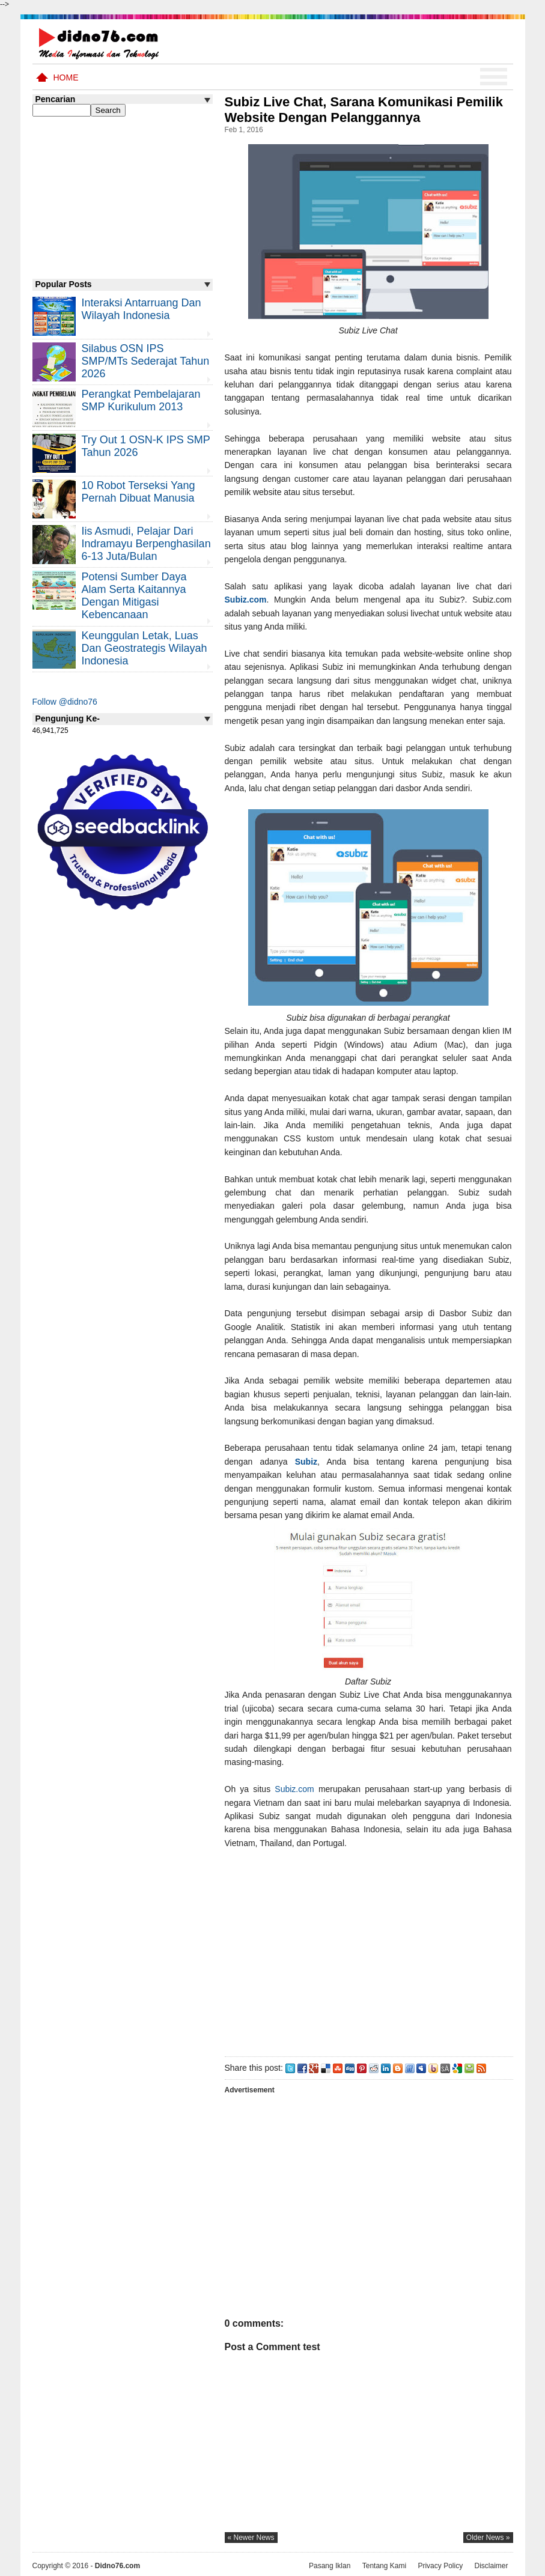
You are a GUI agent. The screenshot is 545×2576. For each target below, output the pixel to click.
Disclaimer (491, 2566)
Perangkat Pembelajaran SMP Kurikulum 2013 (141, 400)
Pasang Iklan (329, 2566)
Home (66, 77)
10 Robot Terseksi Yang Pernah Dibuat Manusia (138, 491)
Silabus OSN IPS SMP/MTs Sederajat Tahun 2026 (146, 361)
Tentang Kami (384, 2566)
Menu (493, 77)
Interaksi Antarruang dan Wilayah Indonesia (141, 309)
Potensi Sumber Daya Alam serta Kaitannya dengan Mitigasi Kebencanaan (134, 596)
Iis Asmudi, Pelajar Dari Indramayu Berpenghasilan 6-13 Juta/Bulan (146, 543)
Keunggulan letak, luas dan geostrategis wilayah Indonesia (144, 648)
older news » (488, 2537)
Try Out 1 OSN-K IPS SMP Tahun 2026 (146, 446)
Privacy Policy (440, 2566)
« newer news (251, 2537)
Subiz (306, 1461)
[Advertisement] (368, 1950)
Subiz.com (246, 599)
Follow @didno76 (64, 701)
